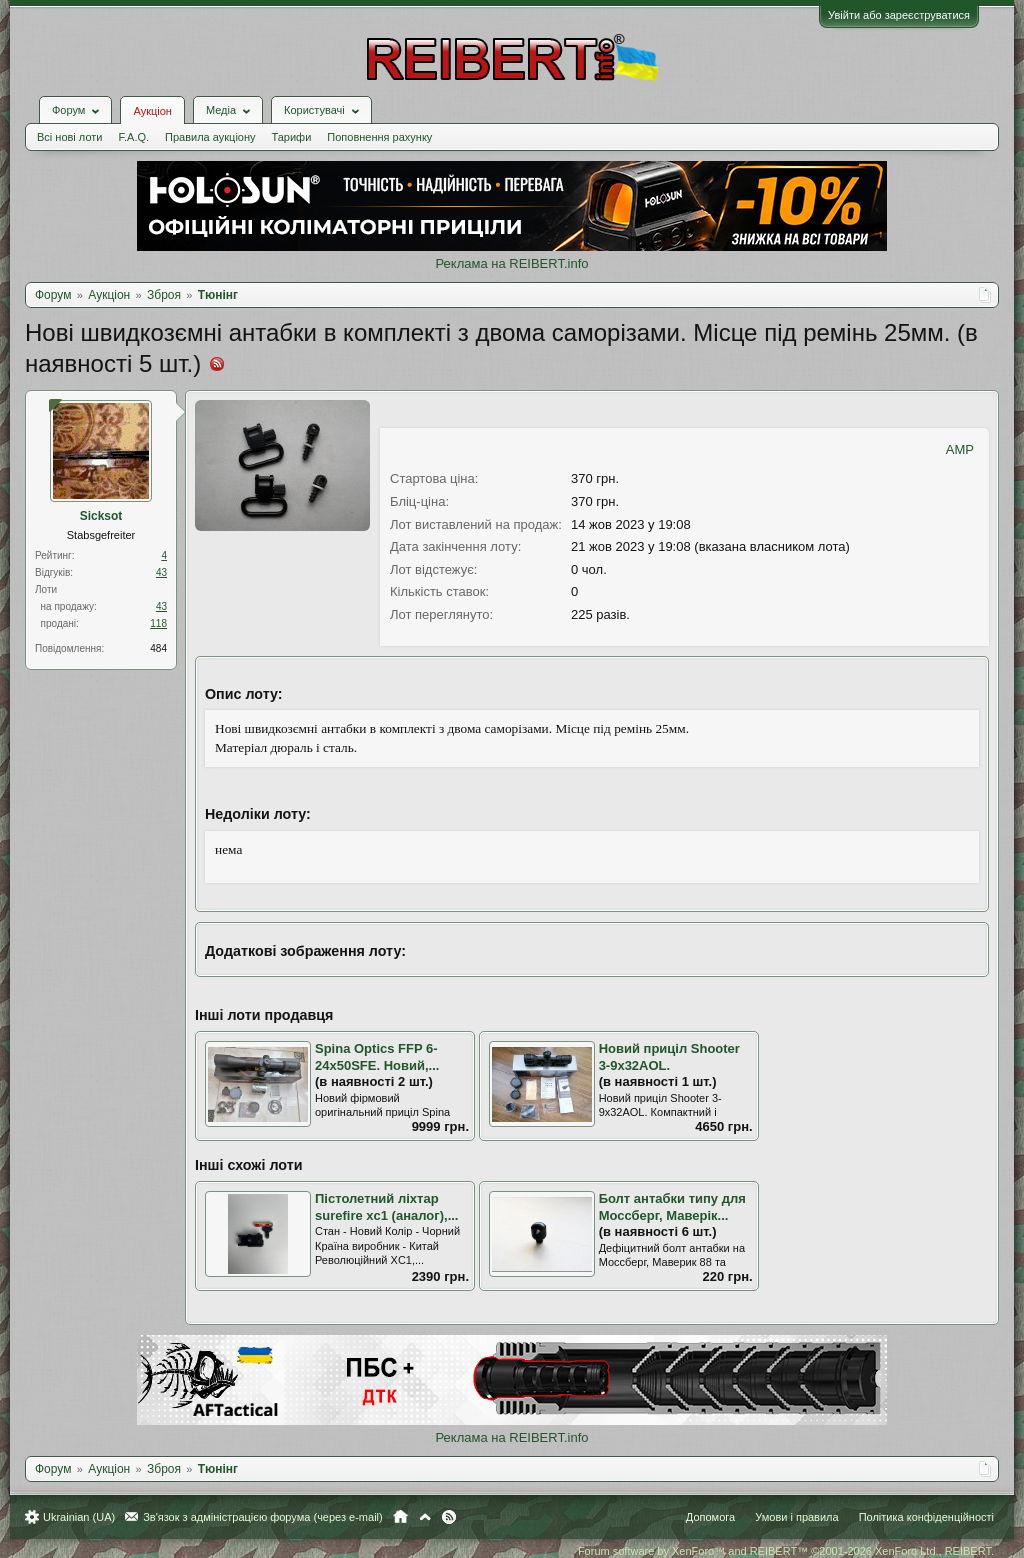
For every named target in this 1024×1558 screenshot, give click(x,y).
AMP (960, 449)
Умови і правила (796, 1517)
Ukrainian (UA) (79, 1517)
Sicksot (101, 516)
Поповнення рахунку (379, 137)
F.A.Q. (133, 137)
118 (158, 623)
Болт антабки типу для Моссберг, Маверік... (672, 1207)
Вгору (425, 1517)
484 (158, 648)
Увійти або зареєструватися (899, 15)
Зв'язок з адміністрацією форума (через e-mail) (263, 1517)
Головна (400, 1517)
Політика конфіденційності (926, 1517)
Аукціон (152, 111)
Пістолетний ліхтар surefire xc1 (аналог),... (386, 1207)
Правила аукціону (210, 137)
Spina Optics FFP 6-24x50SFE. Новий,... (377, 1057)
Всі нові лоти (69, 137)
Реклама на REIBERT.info (511, 263)
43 (161, 572)
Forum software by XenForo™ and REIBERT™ (786, 1551)
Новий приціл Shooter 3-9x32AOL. (669, 1057)
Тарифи (292, 137)
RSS (449, 1517)
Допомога (710, 1517)
